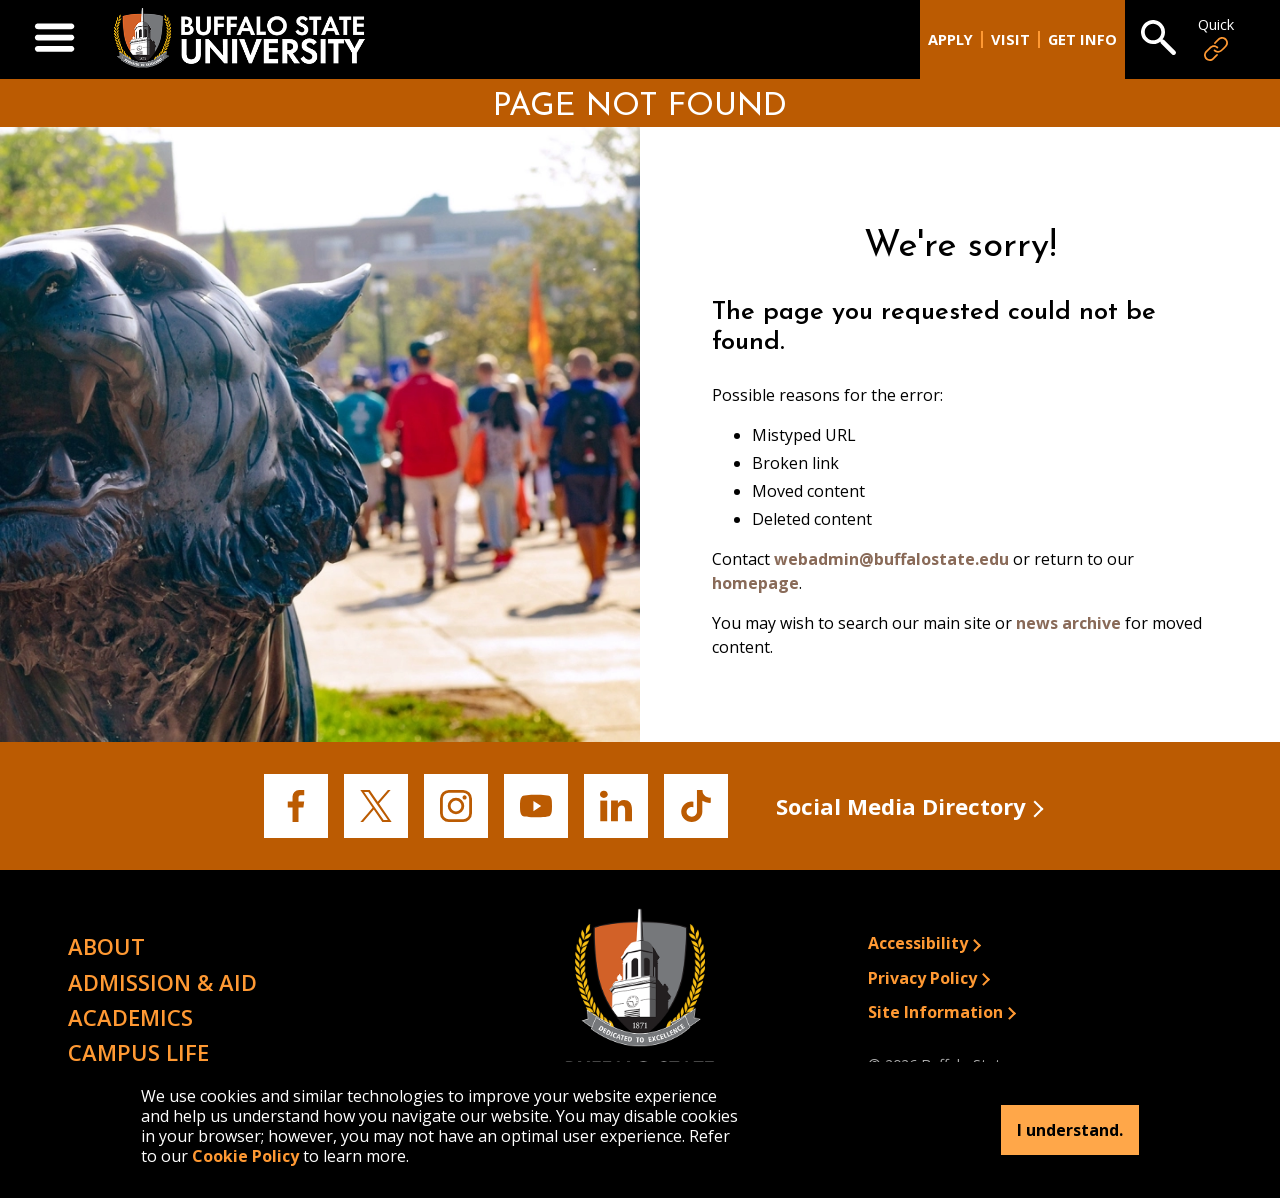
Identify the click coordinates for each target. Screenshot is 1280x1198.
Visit (1010, 39)
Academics (130, 1017)
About (106, 946)
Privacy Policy (922, 978)
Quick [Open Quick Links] (1216, 39)
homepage (755, 583)
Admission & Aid (162, 982)
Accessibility (918, 943)
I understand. (1070, 1130)
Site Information (935, 1012)
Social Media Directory (901, 806)
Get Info (1082, 39)
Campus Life (138, 1052)
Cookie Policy (245, 1156)
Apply (950, 39)
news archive (1068, 623)
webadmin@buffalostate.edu (891, 559)
